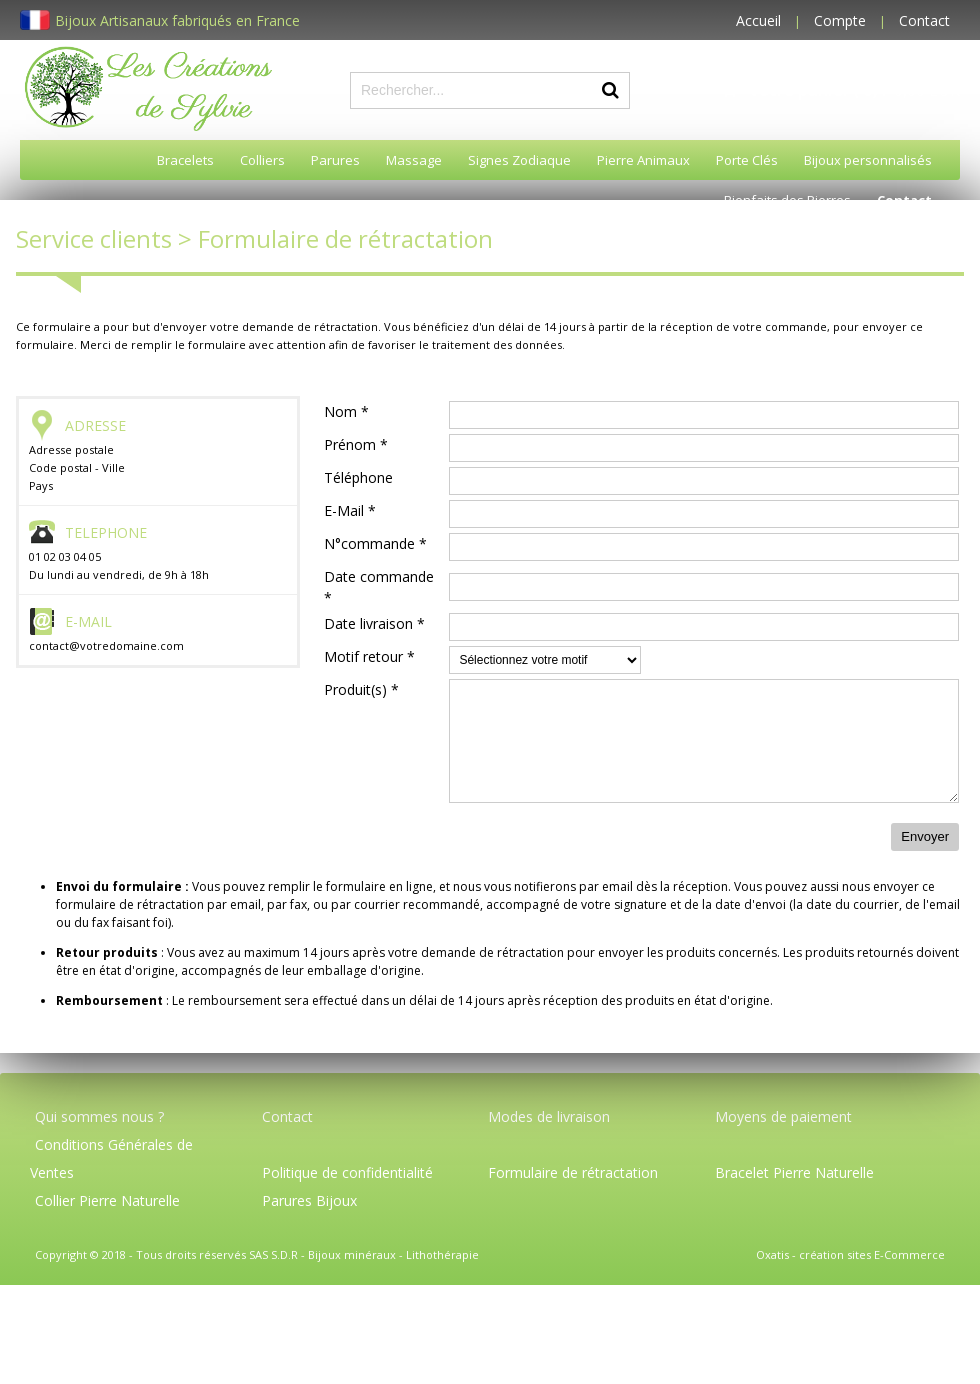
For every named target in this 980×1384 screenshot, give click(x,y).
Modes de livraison (549, 1116)
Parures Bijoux (309, 1200)
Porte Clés (747, 160)
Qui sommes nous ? (99, 1116)
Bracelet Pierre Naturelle (794, 1172)
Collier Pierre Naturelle (107, 1200)
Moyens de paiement (783, 1116)
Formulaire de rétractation (573, 1172)
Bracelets (185, 160)
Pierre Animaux (643, 160)
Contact (924, 20)
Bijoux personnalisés (868, 160)
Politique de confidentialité (347, 1172)
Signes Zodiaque (519, 160)
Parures (335, 160)
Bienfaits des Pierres (787, 200)
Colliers (262, 160)
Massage (414, 160)
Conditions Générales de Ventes (111, 1158)
